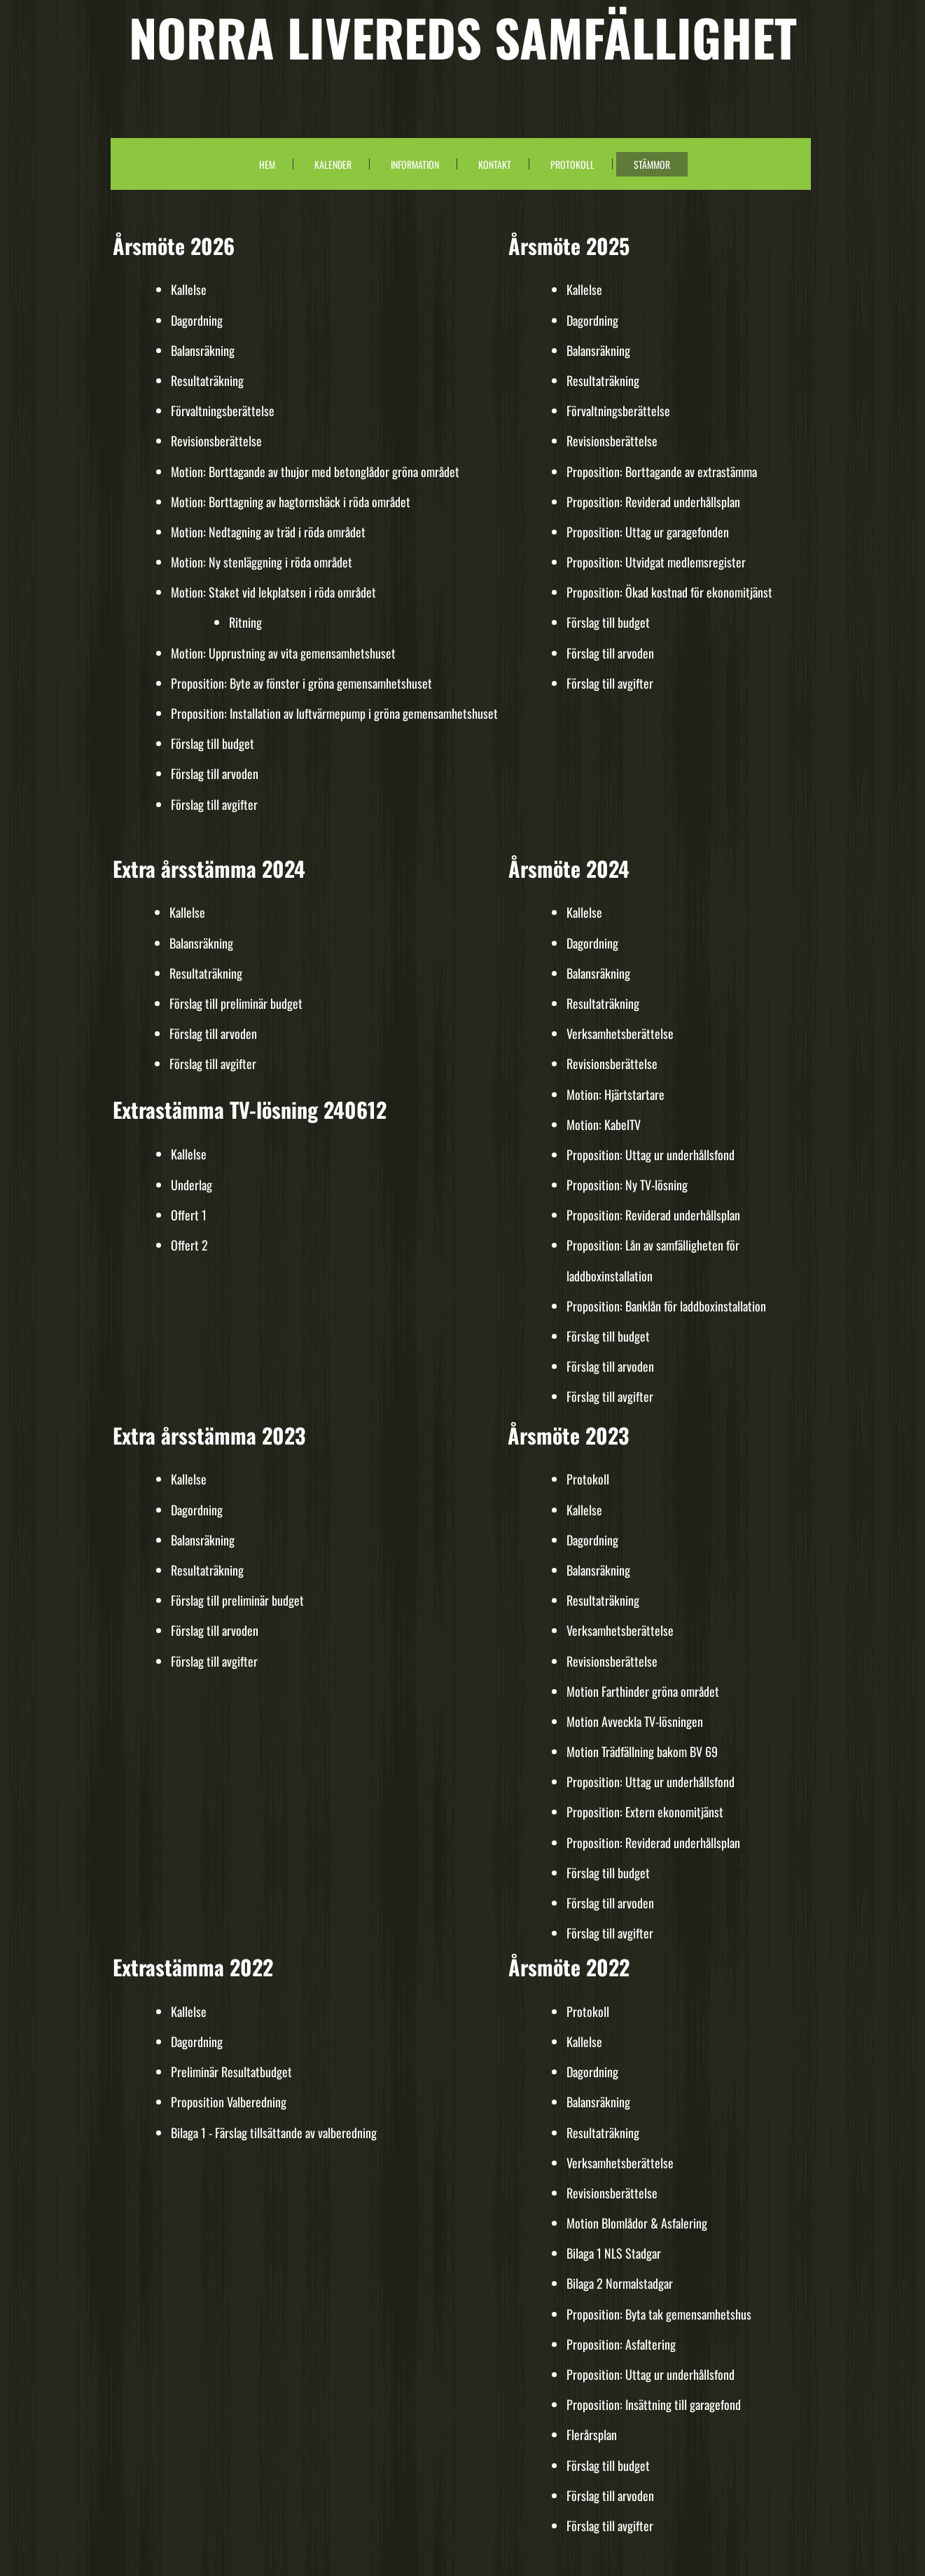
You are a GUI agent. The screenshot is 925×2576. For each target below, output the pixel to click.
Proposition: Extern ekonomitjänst (644, 1812)
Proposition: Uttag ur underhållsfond (650, 1154)
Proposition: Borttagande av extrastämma (661, 471)
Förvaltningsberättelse (222, 410)
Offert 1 (189, 1215)
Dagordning (197, 320)
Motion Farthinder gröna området (642, 1691)
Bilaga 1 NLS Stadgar (613, 2253)
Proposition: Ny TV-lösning (627, 1185)
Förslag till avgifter (214, 804)
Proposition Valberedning (230, 2102)
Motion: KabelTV (603, 1124)
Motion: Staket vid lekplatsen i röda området (273, 592)
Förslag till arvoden (214, 773)
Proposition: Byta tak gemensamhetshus (658, 2314)
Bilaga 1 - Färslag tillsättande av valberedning (274, 2132)
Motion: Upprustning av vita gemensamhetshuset (283, 653)
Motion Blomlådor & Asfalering (636, 2223)
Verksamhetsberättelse (620, 1033)
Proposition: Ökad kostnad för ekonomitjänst (669, 592)
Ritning (245, 622)
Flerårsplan (591, 2434)
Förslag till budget (212, 743)
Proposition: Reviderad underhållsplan (653, 502)
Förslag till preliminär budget (235, 1003)
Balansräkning (203, 350)
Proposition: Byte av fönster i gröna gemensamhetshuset (301, 683)
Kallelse (189, 289)
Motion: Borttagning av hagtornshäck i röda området (290, 502)
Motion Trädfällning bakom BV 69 (642, 1751)
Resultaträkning (207, 380)
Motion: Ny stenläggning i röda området (261, 562)
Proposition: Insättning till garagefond (653, 2404)
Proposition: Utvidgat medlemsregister (656, 562)
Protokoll (587, 1479)
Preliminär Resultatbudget (231, 2071)
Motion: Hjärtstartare (615, 1094)
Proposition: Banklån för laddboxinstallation (666, 1306)
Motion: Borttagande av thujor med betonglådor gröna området (315, 471)
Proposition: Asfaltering (621, 2344)
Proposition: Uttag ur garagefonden (647, 532)
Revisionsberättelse (216, 441)
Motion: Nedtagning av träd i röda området (268, 532)
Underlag (191, 1185)
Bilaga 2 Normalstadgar (619, 2283)
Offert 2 (189, 1245)
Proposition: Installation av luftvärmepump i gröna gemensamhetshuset (334, 713)
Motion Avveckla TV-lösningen (634, 1721)
